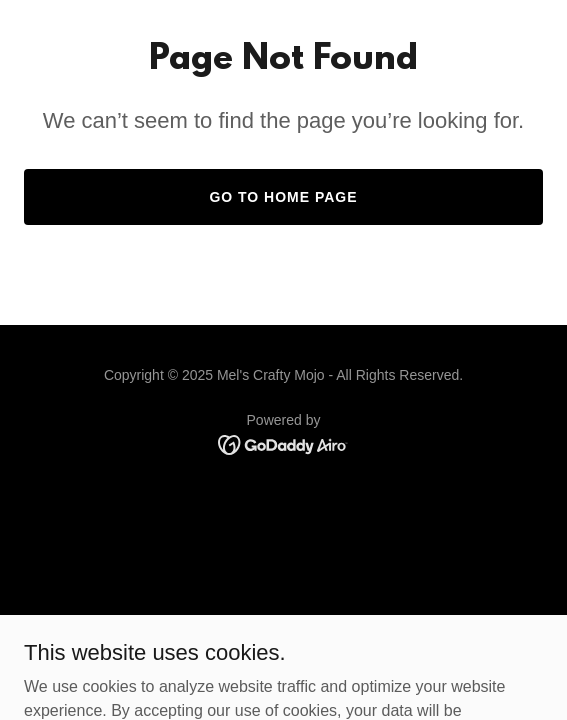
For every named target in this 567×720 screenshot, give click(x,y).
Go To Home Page (283, 197)
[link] (283, 443)
